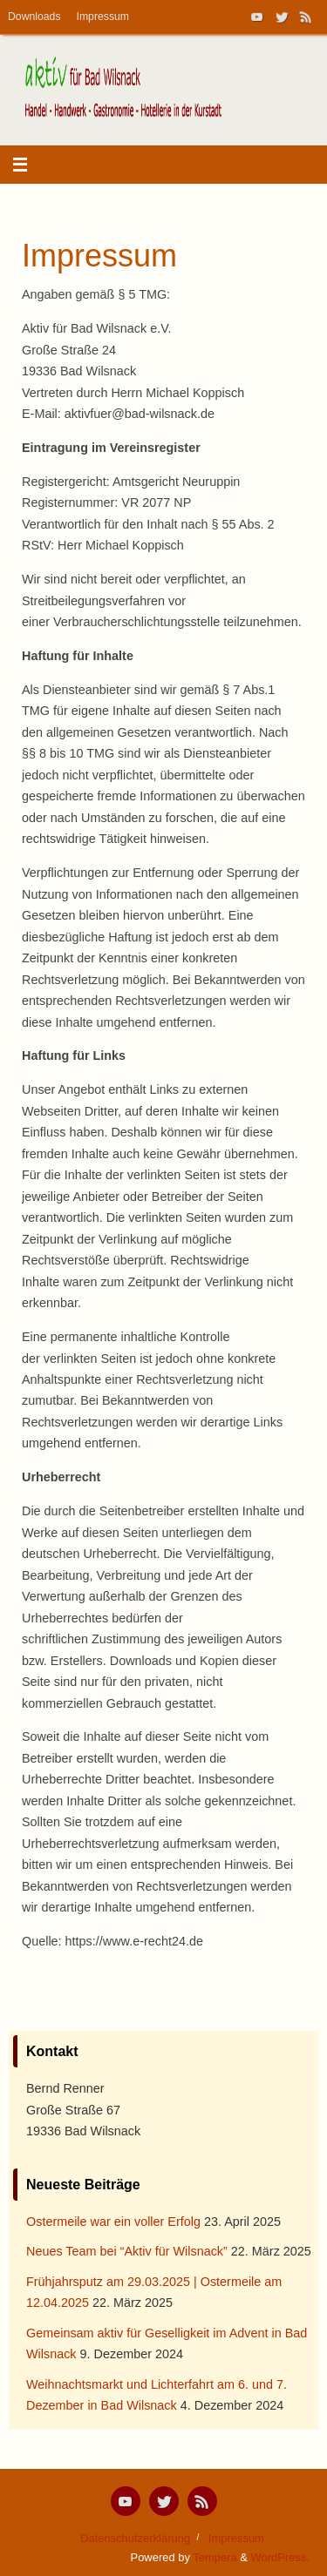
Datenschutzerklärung (135, 2538)
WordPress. (280, 2557)
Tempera (214, 2557)
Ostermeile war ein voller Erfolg (113, 2222)
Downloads (34, 16)
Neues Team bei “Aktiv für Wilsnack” (127, 2251)
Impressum (103, 16)
